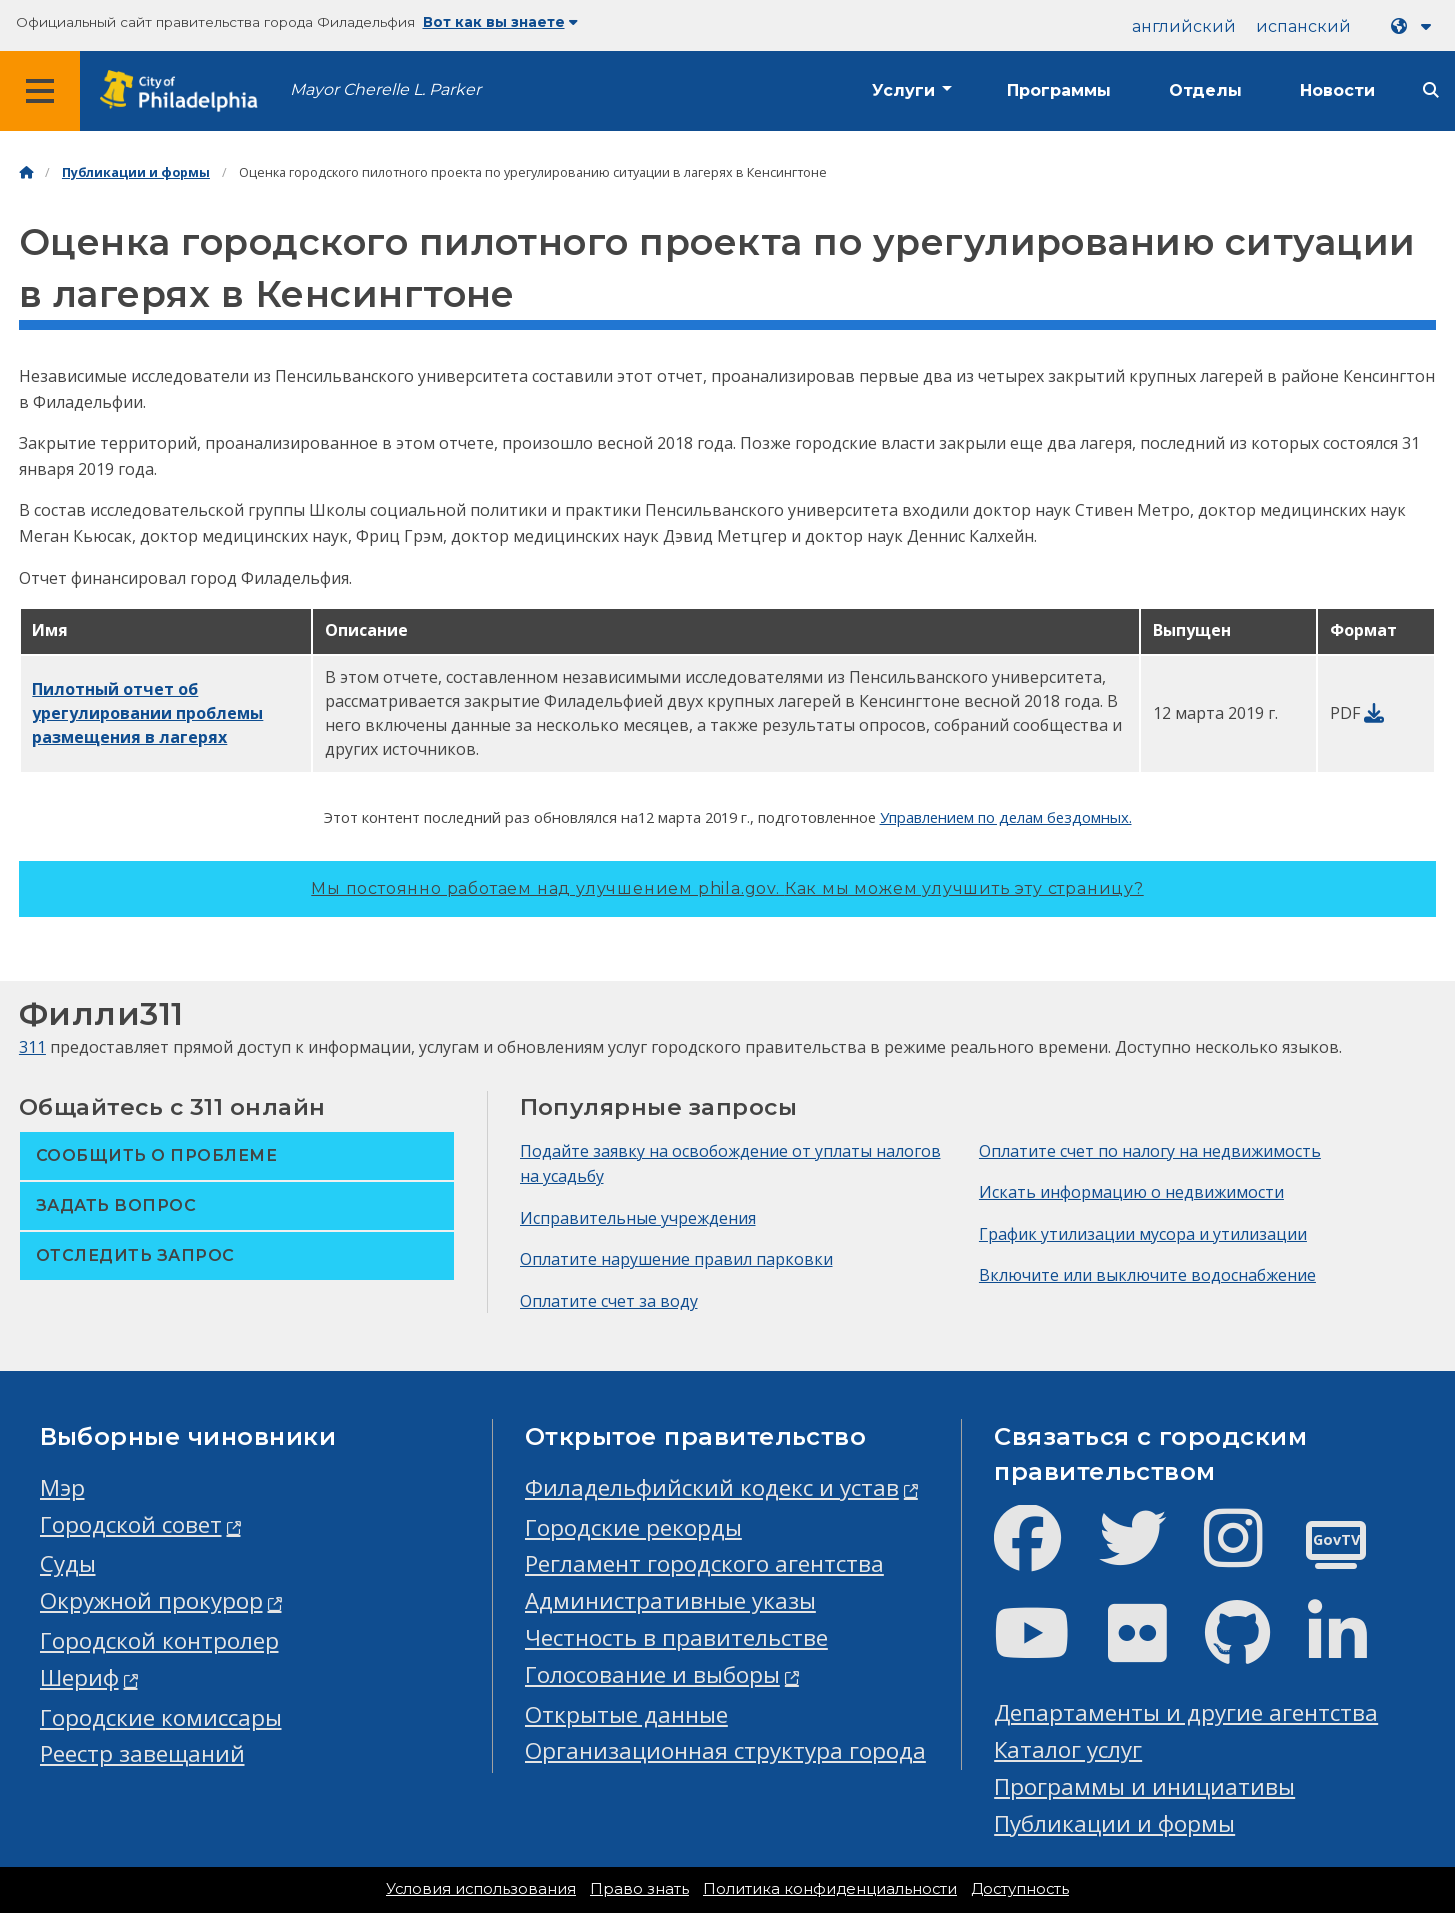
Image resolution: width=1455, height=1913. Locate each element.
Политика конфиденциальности (830, 1889)
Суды (68, 1563)
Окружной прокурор (151, 1600)
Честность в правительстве (676, 1637)
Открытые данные (626, 1714)
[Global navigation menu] (40, 91)
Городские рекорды (633, 1527)
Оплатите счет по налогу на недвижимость (1150, 1151)
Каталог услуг (1068, 1749)
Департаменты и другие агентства (1186, 1712)
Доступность (1020, 1889)
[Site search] (1431, 90)
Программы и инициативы (1144, 1786)
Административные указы (670, 1600)
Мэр (62, 1487)
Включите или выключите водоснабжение (1147, 1275)
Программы (1059, 90)
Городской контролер (159, 1640)
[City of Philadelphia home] (185, 91)
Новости (1337, 90)
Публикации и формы (136, 172)
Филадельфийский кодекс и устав (712, 1487)
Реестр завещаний (142, 1753)
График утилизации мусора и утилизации (1143, 1234)
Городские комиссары (161, 1717)
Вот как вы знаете (500, 22)
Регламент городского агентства (704, 1563)
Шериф (79, 1677)
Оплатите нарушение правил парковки (676, 1259)
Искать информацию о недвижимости (1131, 1192)
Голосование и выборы (652, 1674)
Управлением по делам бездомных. (1006, 817)
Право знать (639, 1889)
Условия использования (481, 1889)
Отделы (1205, 90)
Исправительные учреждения (638, 1218)
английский (1184, 26)
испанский (1303, 26)
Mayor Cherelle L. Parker (385, 89)
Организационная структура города (725, 1750)
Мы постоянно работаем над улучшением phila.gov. (727, 888)
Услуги (903, 90)
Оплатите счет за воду (609, 1301)
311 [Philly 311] (32, 1047)
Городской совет (131, 1524)
